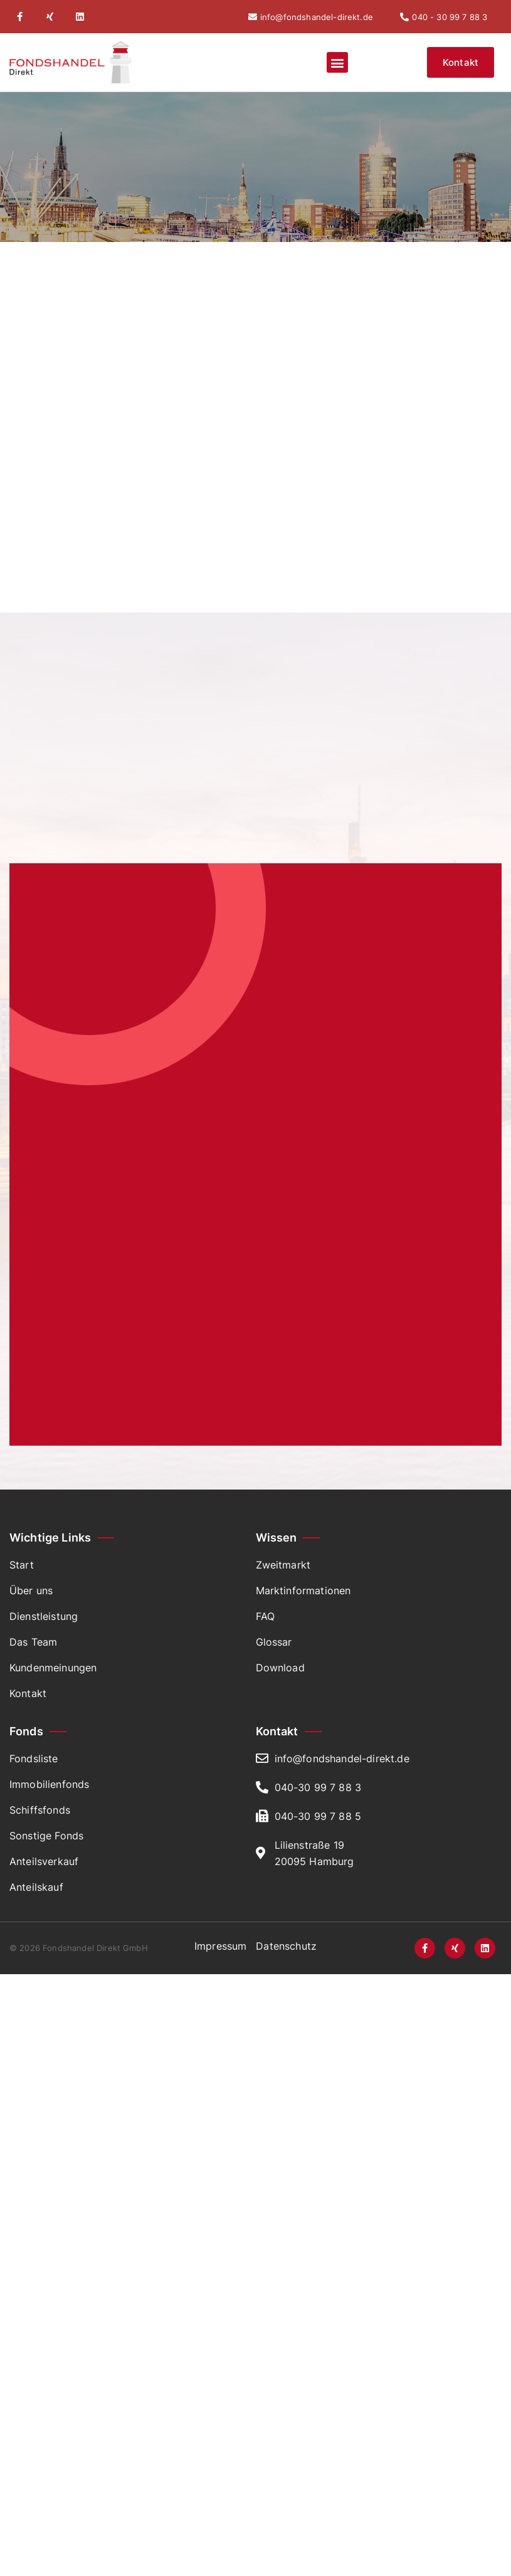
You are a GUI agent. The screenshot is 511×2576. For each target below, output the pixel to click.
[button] (337, 62)
